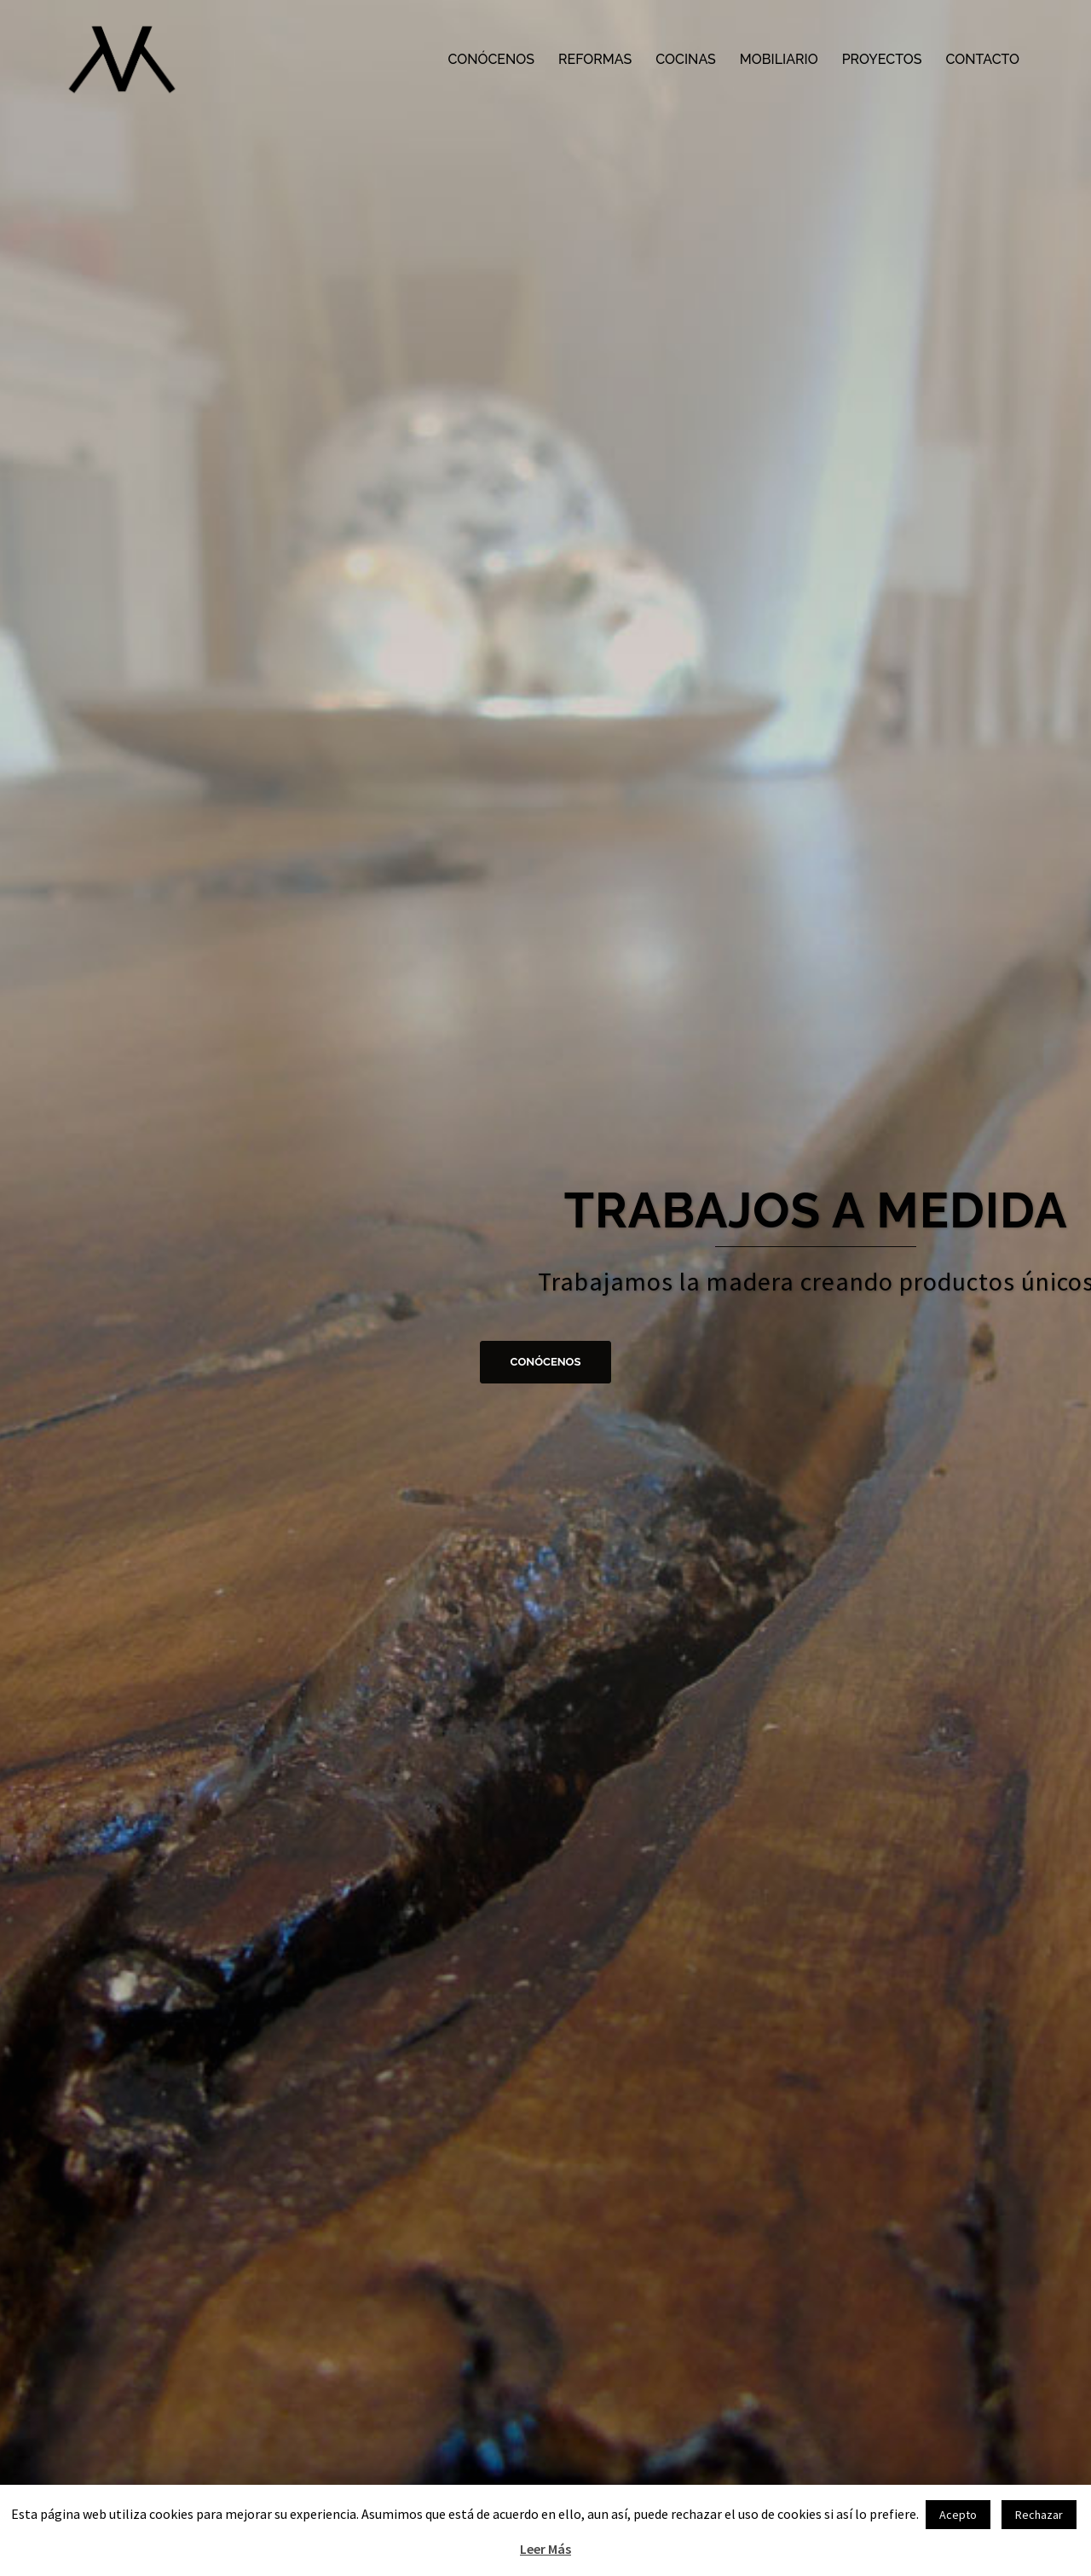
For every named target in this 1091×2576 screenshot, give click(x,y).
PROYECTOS (882, 59)
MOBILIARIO (779, 59)
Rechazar (1039, 2514)
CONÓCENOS (490, 59)
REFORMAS (595, 59)
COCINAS (685, 59)
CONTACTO (982, 59)
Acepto (958, 2514)
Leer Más (545, 2548)
